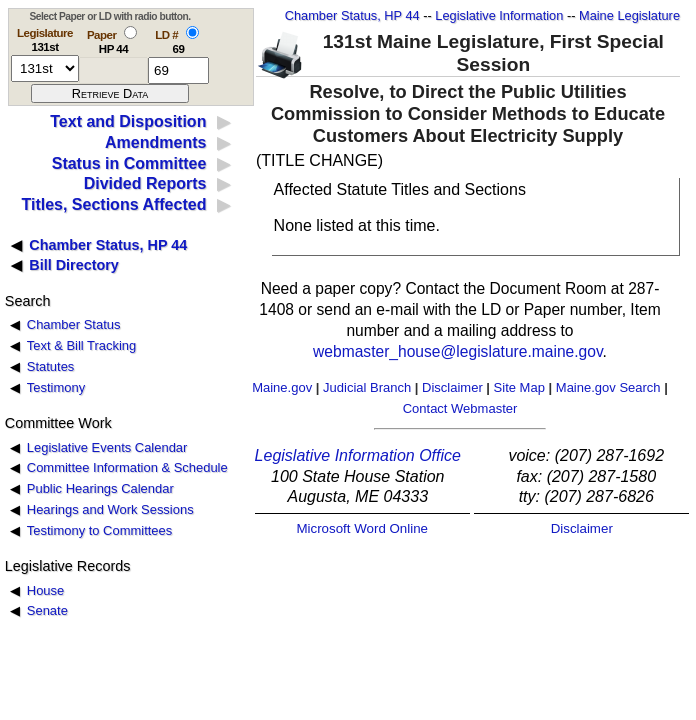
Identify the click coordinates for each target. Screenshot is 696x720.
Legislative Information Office (358, 455)
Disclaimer (452, 387)
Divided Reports (145, 183)
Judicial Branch (367, 387)
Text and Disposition (128, 121)
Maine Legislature (629, 15)
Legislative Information (499, 15)
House (45, 590)
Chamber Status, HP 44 (352, 15)
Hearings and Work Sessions (110, 509)
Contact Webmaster (460, 408)
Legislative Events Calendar (107, 447)
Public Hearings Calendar (100, 488)
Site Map (519, 387)
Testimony (56, 387)
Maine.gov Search (608, 387)
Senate (47, 610)
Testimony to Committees (99, 530)
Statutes (51, 366)
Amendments (155, 142)
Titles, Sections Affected (113, 204)
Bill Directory (74, 265)
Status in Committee (129, 163)
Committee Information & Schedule (127, 467)
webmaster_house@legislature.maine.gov (457, 351)
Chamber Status (74, 324)
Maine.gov (282, 387)
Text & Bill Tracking (81, 345)
